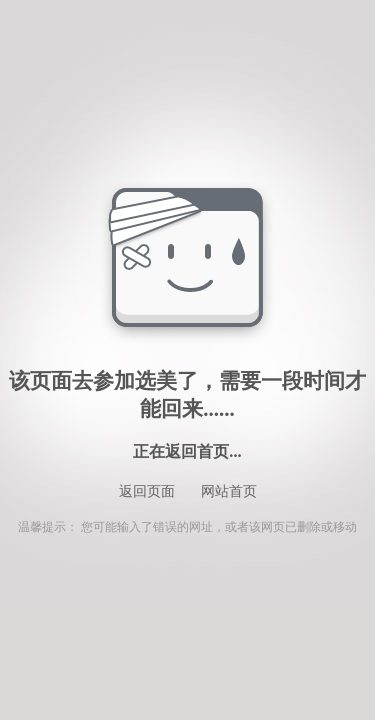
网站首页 (229, 491)
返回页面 (147, 491)
